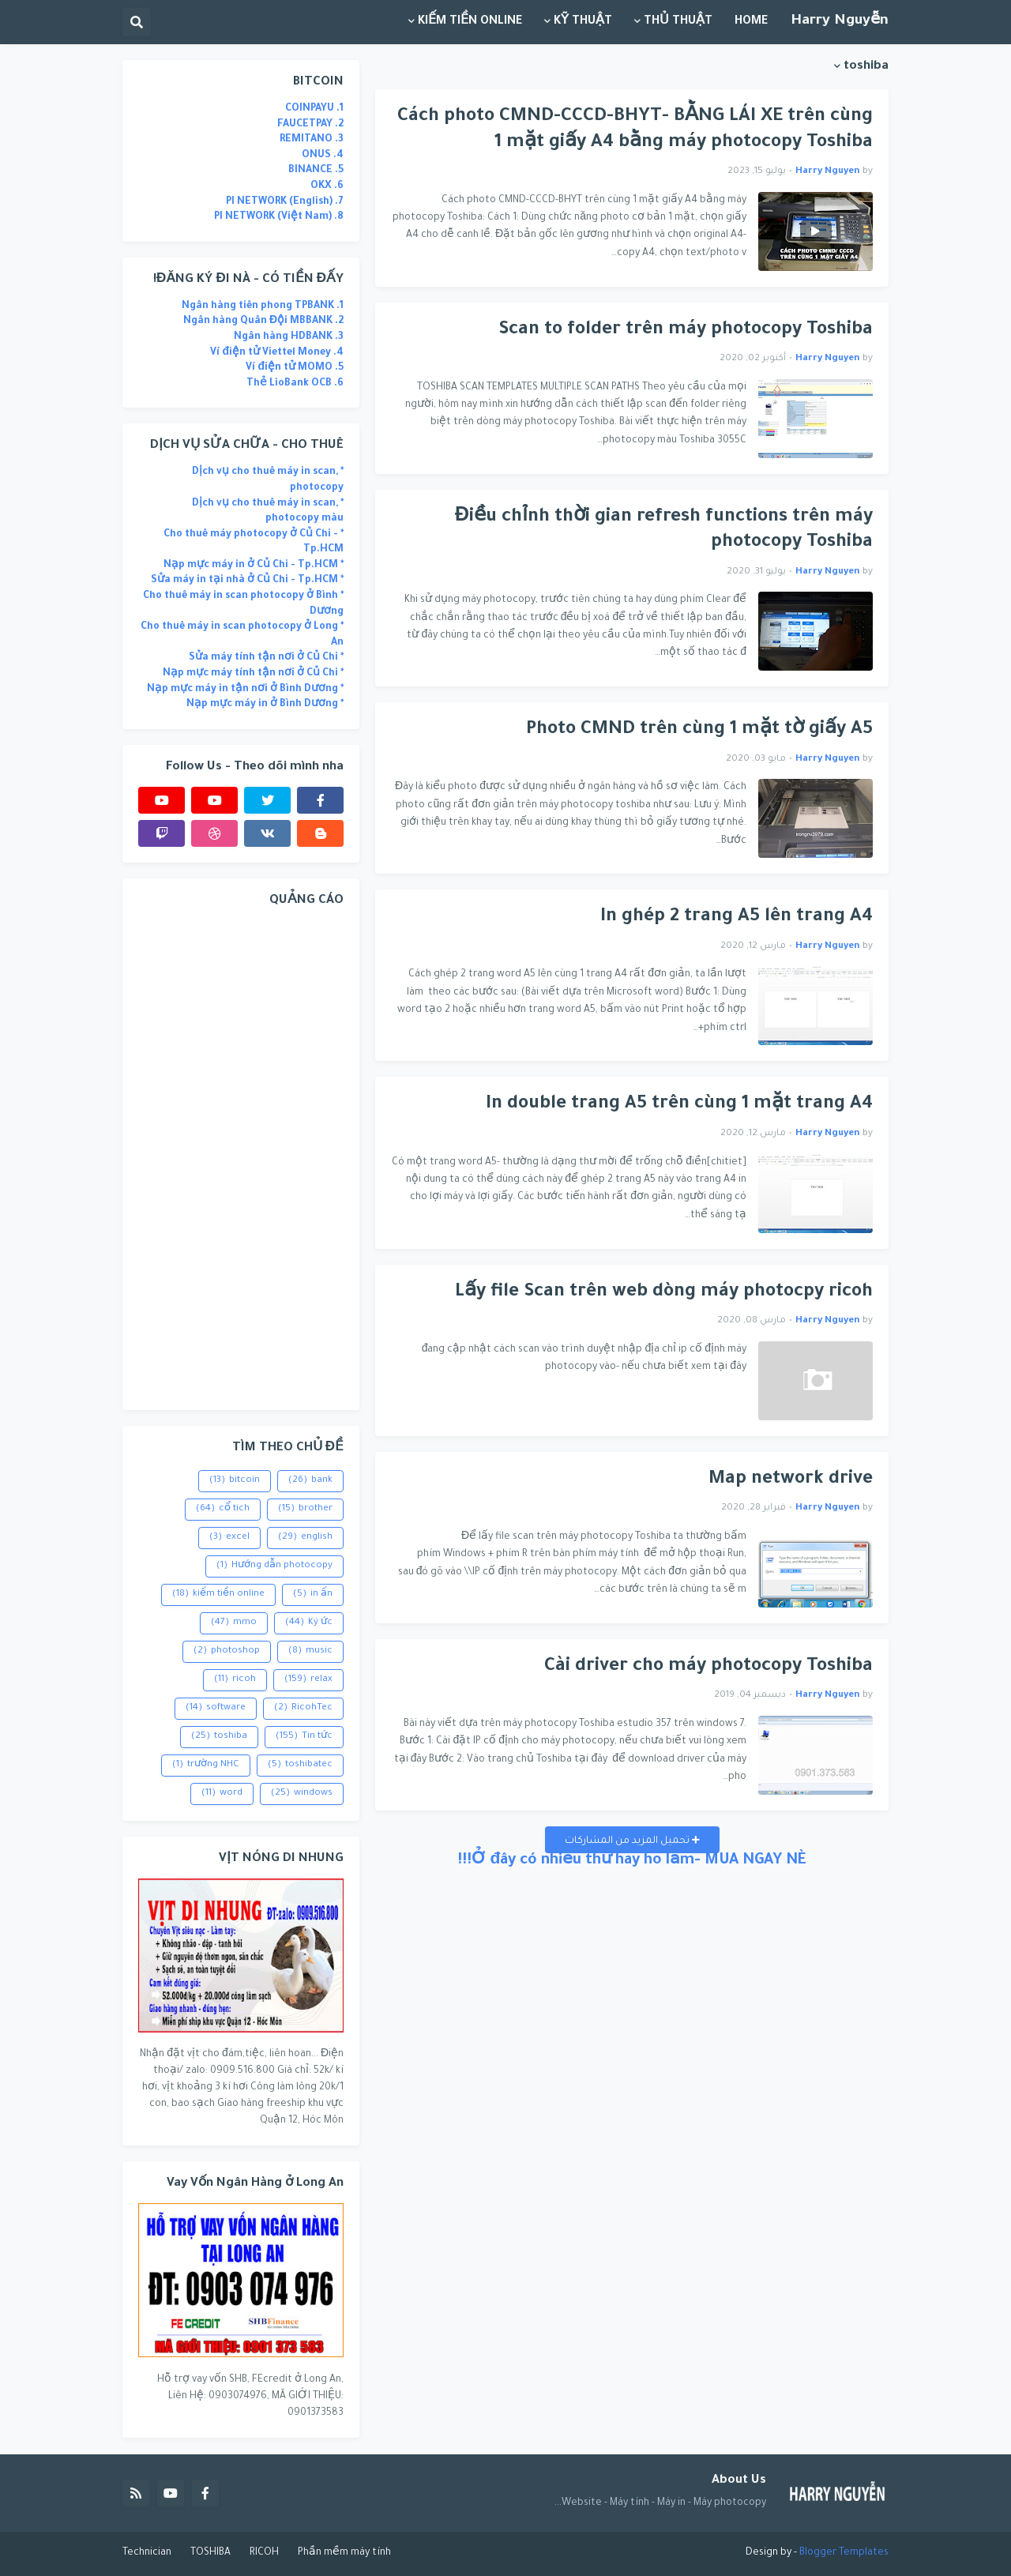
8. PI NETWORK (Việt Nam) (279, 217)
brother (305, 1509)
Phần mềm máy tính (344, 2553)
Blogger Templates (844, 2553)
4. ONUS (323, 155)
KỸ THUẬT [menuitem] (583, 22)
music (310, 1651)
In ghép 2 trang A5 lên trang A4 (736, 917)
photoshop (227, 1651)
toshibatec (300, 1765)
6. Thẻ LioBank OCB (295, 383)
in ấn (313, 1595)
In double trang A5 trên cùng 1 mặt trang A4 (679, 1105)
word (221, 1794)
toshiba (219, 1737)
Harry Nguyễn (840, 21)
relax (308, 1680)
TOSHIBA (210, 2553)
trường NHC (205, 1765)
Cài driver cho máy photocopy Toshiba (708, 1667)
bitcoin (234, 1481)
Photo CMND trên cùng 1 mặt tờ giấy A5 (699, 730)
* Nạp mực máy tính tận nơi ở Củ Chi (253, 673)
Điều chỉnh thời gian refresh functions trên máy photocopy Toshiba (664, 531)
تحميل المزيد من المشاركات (628, 1841)
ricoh (235, 1680)
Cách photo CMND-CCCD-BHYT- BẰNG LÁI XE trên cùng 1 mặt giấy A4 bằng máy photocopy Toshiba (635, 130)
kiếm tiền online (218, 1595)
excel (229, 1538)
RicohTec (303, 1708)
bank (310, 1481)
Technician (146, 2553)
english (305, 1538)
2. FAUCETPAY (310, 124)
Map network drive (790, 1480)
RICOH (264, 2553)
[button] (136, 22)
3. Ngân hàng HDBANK (289, 337)
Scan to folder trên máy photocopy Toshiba (685, 330)
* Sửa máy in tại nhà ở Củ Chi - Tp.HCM (247, 580)
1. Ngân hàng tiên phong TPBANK (263, 306)
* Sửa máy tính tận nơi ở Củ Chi (266, 658)
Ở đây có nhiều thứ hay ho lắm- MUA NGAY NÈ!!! (632, 1860)
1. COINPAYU (314, 109)
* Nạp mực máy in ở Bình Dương (265, 704)
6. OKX (327, 186)
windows (302, 1794)
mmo (234, 1623)
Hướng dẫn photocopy (274, 1566)
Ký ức (309, 1623)
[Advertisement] (241, 1157)
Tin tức (304, 1737)
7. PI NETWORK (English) (285, 202)
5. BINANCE (316, 170)
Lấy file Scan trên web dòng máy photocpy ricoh (664, 1293)
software (216, 1708)
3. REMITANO (312, 139)
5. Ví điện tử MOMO (295, 368)
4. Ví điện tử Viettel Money (277, 353)
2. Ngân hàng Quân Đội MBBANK (263, 321)
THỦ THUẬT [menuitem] (678, 22)
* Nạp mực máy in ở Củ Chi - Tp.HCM (253, 565)
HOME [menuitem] (751, 22)
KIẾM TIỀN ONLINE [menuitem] (470, 22)
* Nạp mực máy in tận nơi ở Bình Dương (245, 689)
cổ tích (223, 1509)
